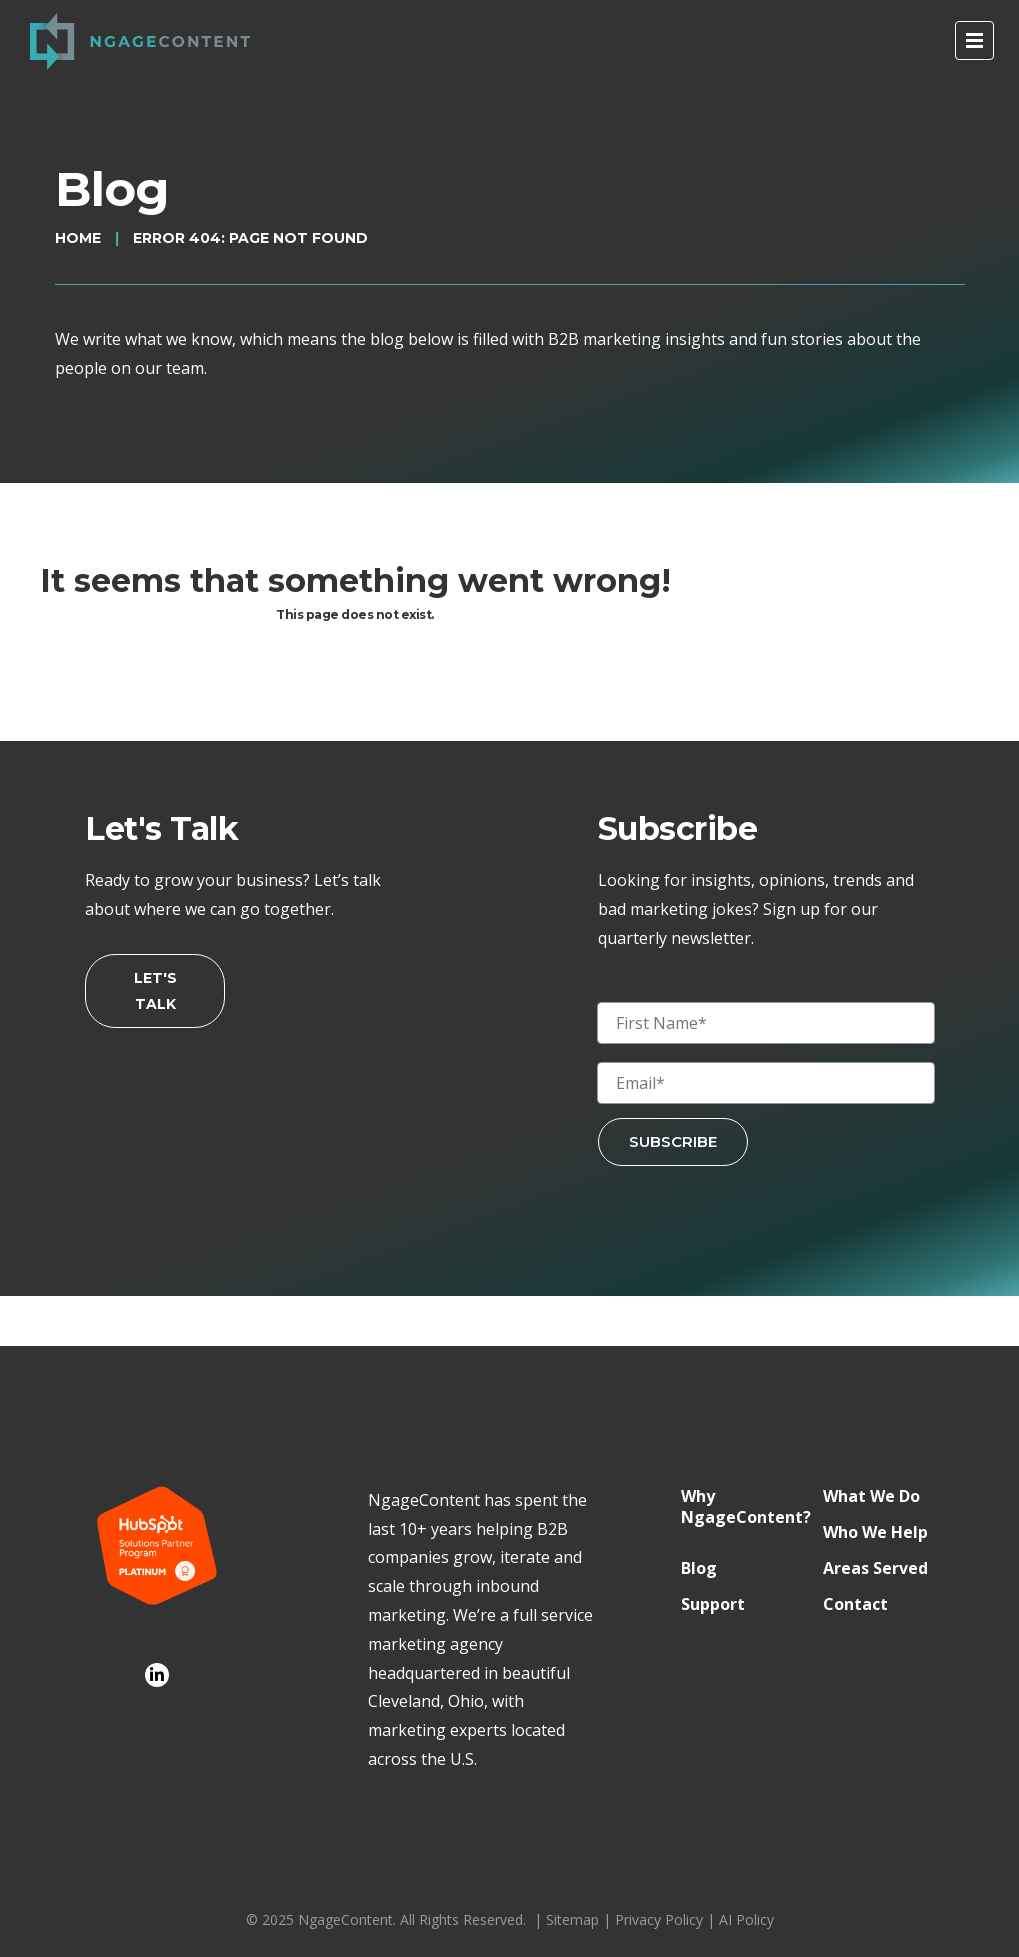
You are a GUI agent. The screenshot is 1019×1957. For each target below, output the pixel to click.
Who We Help (875, 1532)
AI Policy (746, 1919)
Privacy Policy (659, 1919)
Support (713, 1604)
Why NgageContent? (746, 1507)
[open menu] (974, 40)
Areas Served (875, 1568)
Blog (699, 1568)
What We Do (871, 1496)
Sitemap (572, 1919)
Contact (855, 1604)
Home (78, 238)
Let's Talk (155, 991)
